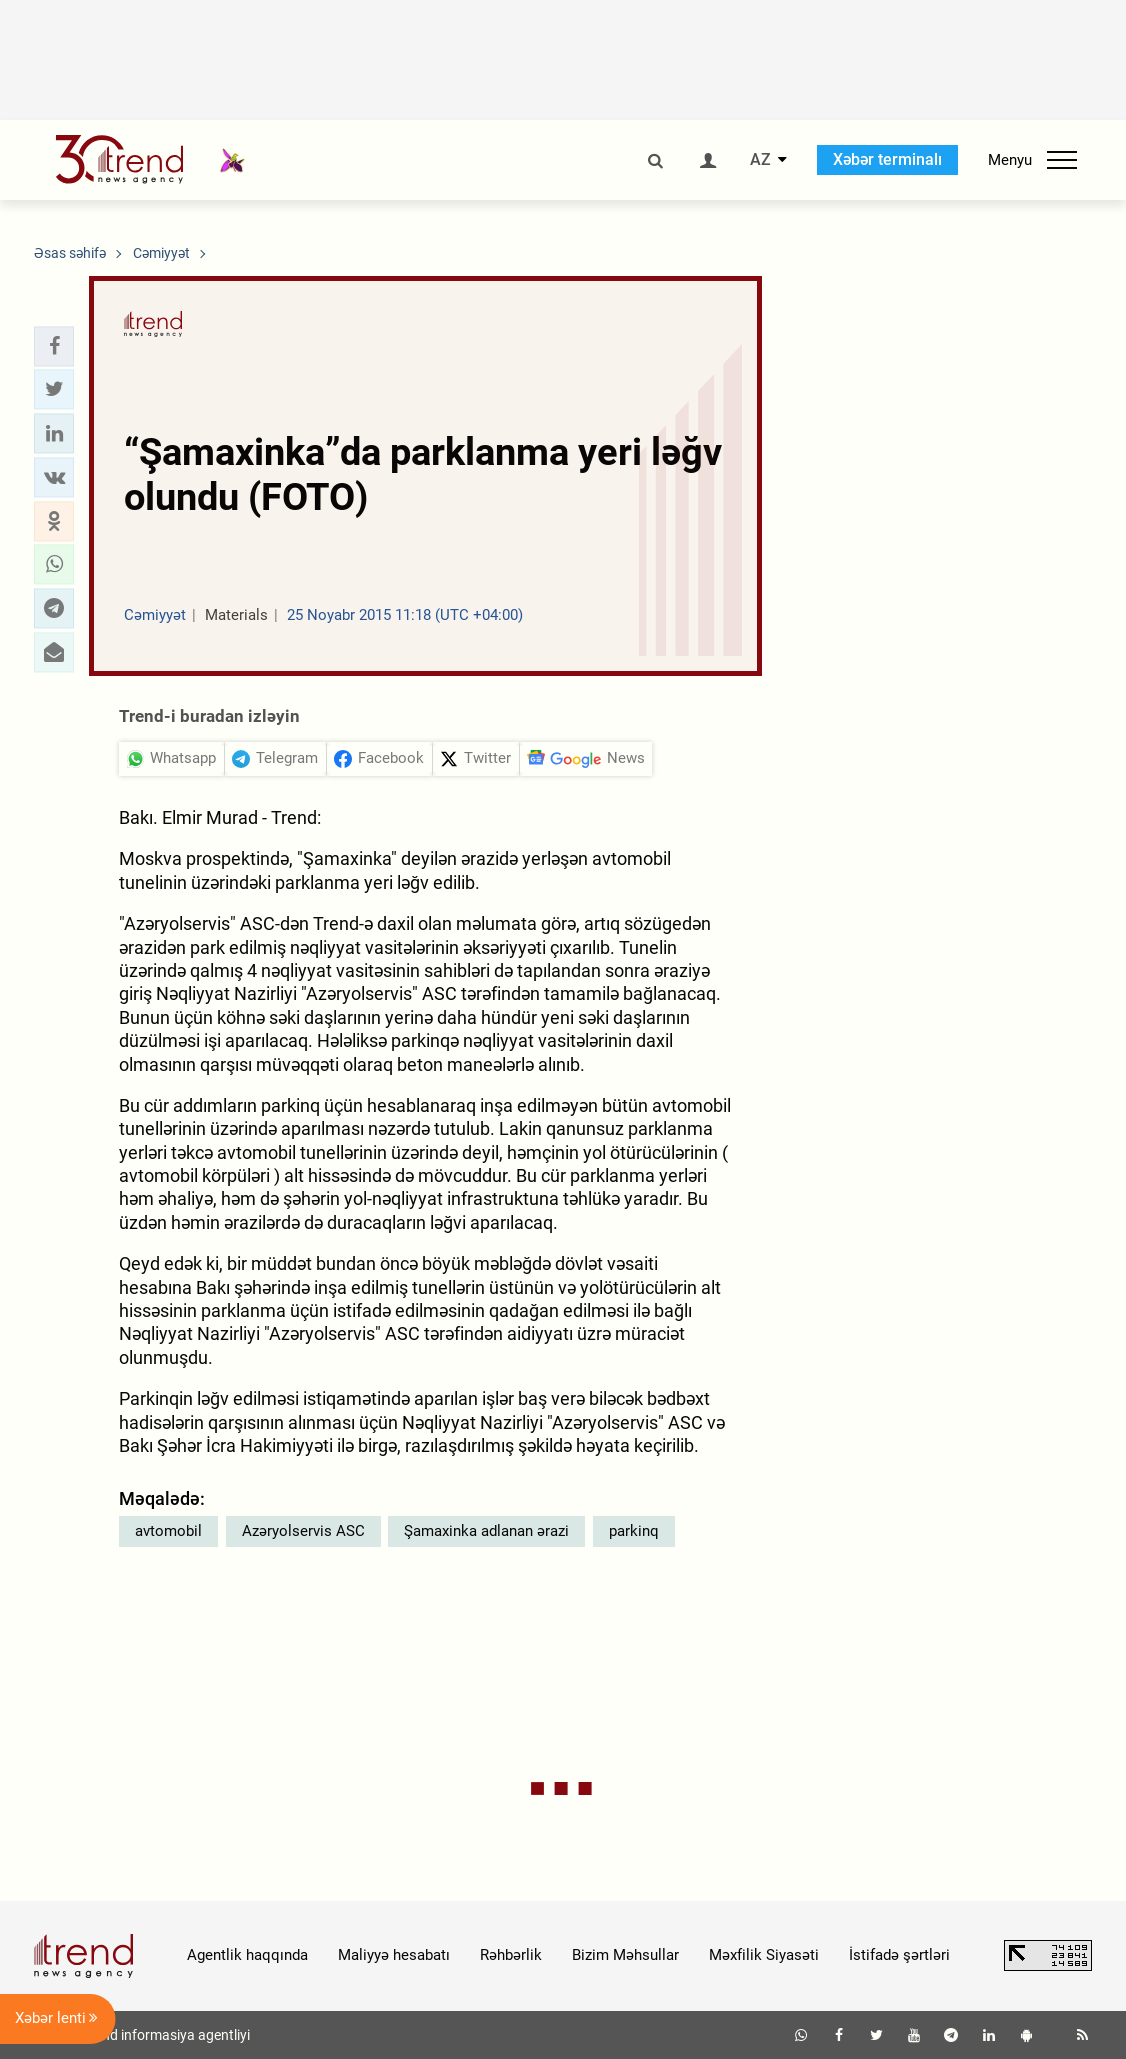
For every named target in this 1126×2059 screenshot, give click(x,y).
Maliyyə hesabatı (394, 1955)
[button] (54, 346)
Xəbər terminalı (887, 159)
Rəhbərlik (511, 1955)
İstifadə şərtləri (899, 1955)
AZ (760, 160)
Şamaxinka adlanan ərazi (486, 1531)
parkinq (634, 1531)
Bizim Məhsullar (625, 1955)
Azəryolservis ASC (303, 1531)
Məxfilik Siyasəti (764, 1955)
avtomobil (168, 1531)
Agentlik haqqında (247, 1955)
